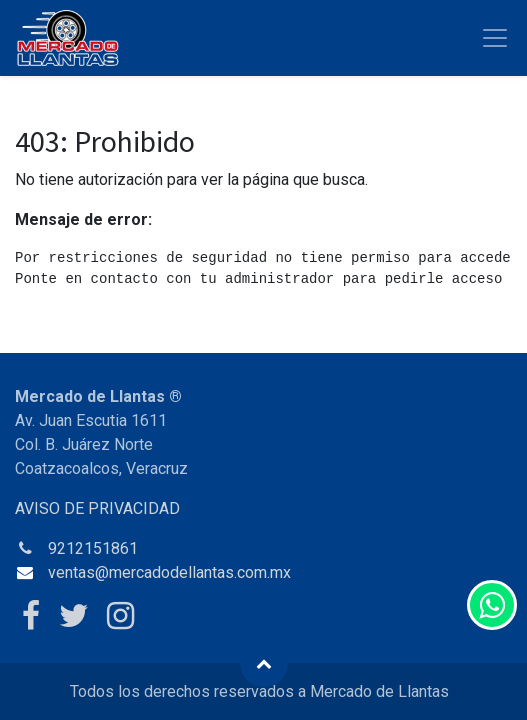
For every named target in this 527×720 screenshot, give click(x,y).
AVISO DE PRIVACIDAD (97, 508)
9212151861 (93, 548)
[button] (264, 663)
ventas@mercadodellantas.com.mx (169, 572)
